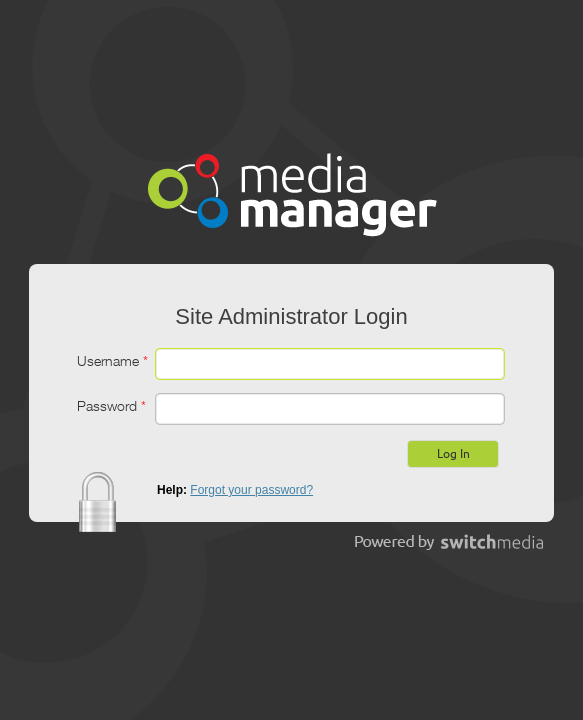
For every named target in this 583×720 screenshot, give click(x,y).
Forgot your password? (251, 490)
